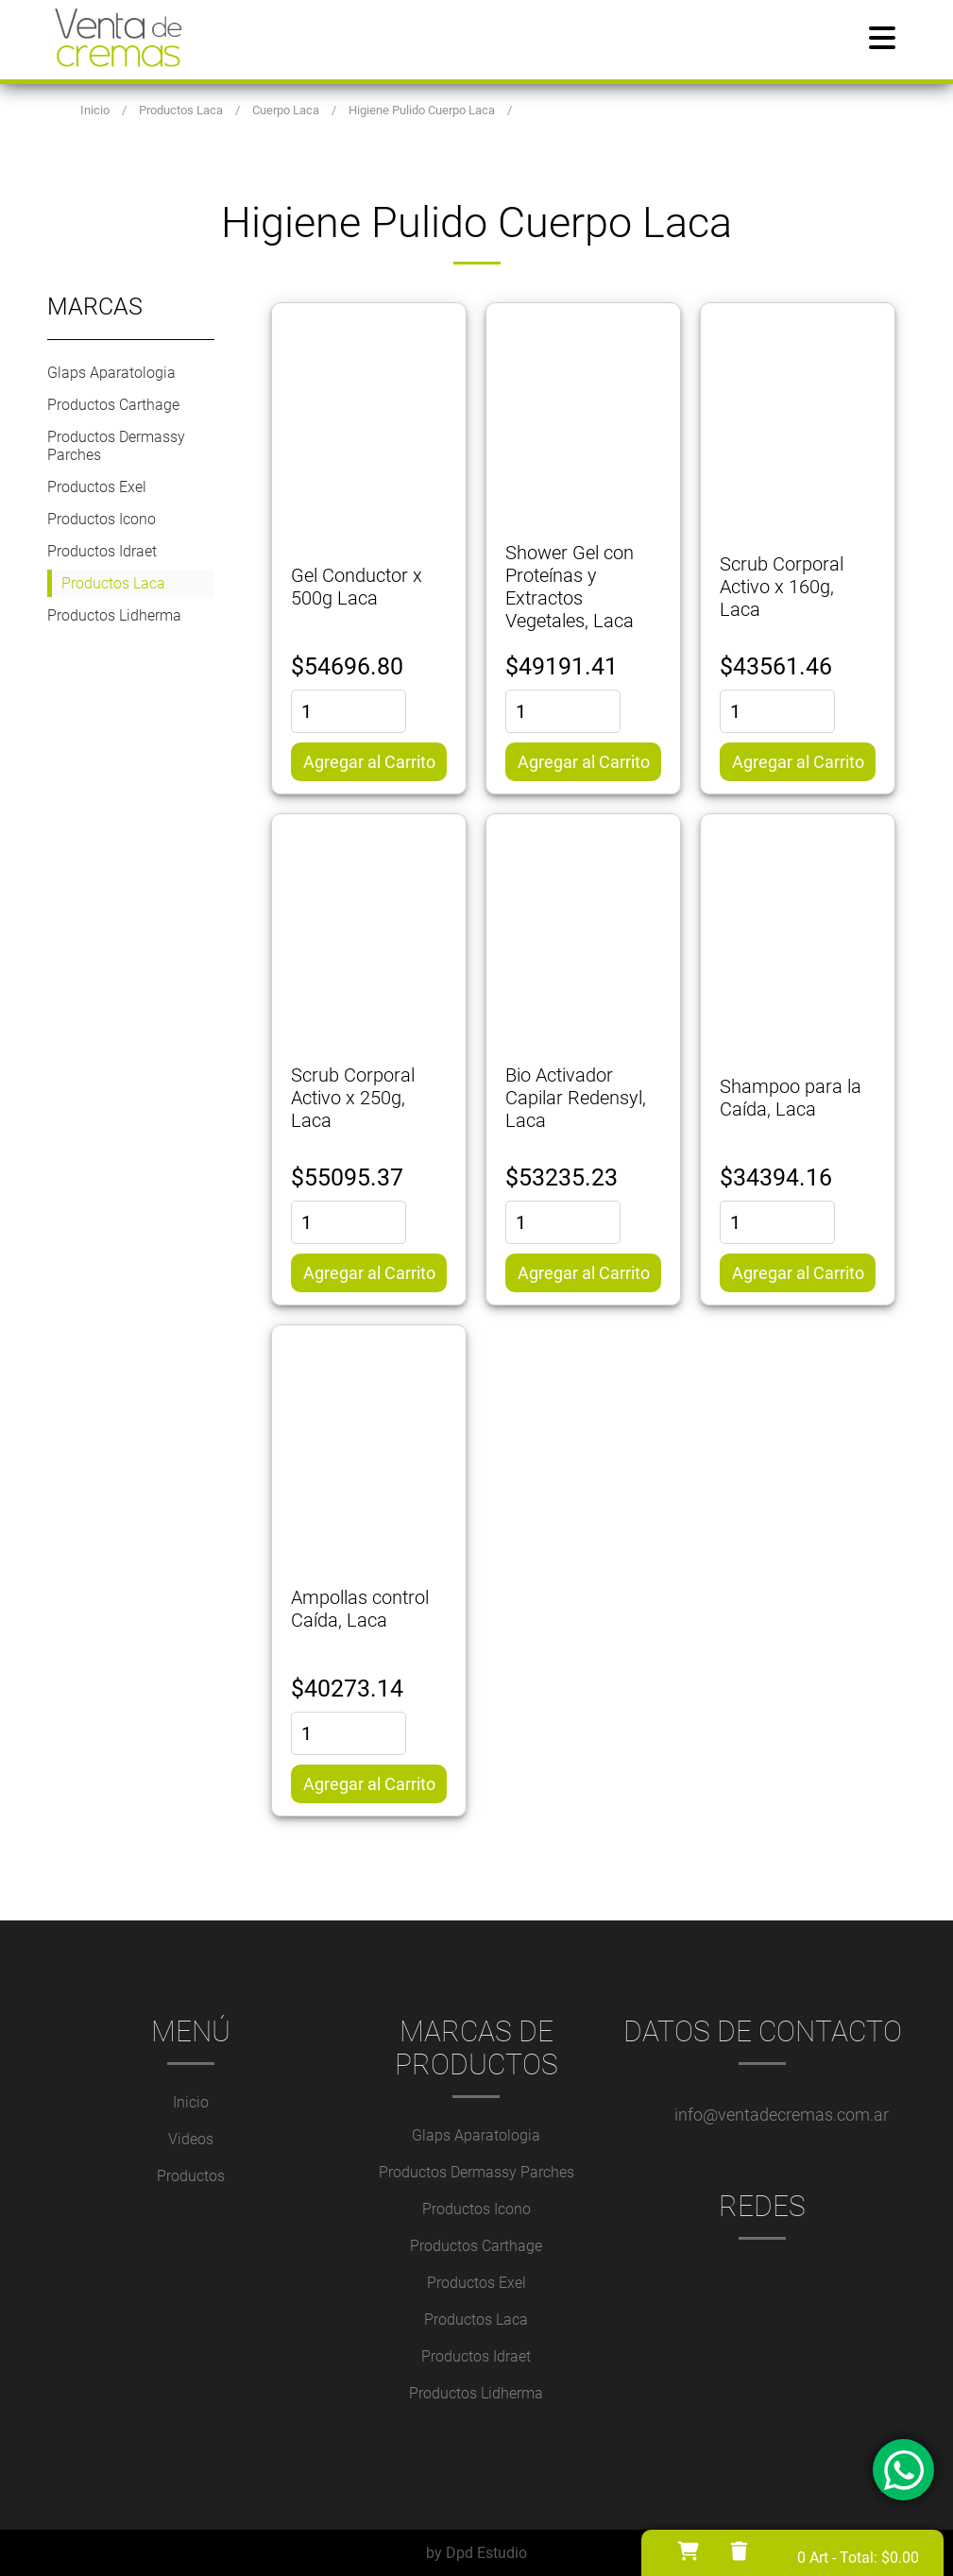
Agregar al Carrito (369, 762)
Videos (190, 2139)
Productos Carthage (113, 405)
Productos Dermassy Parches (116, 446)
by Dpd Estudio (476, 2553)
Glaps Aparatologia (111, 373)
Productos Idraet (102, 551)
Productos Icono (101, 519)
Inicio (191, 2102)
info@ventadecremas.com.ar (781, 2114)
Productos (191, 2176)
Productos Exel (96, 487)
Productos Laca (113, 583)
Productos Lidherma (114, 615)
